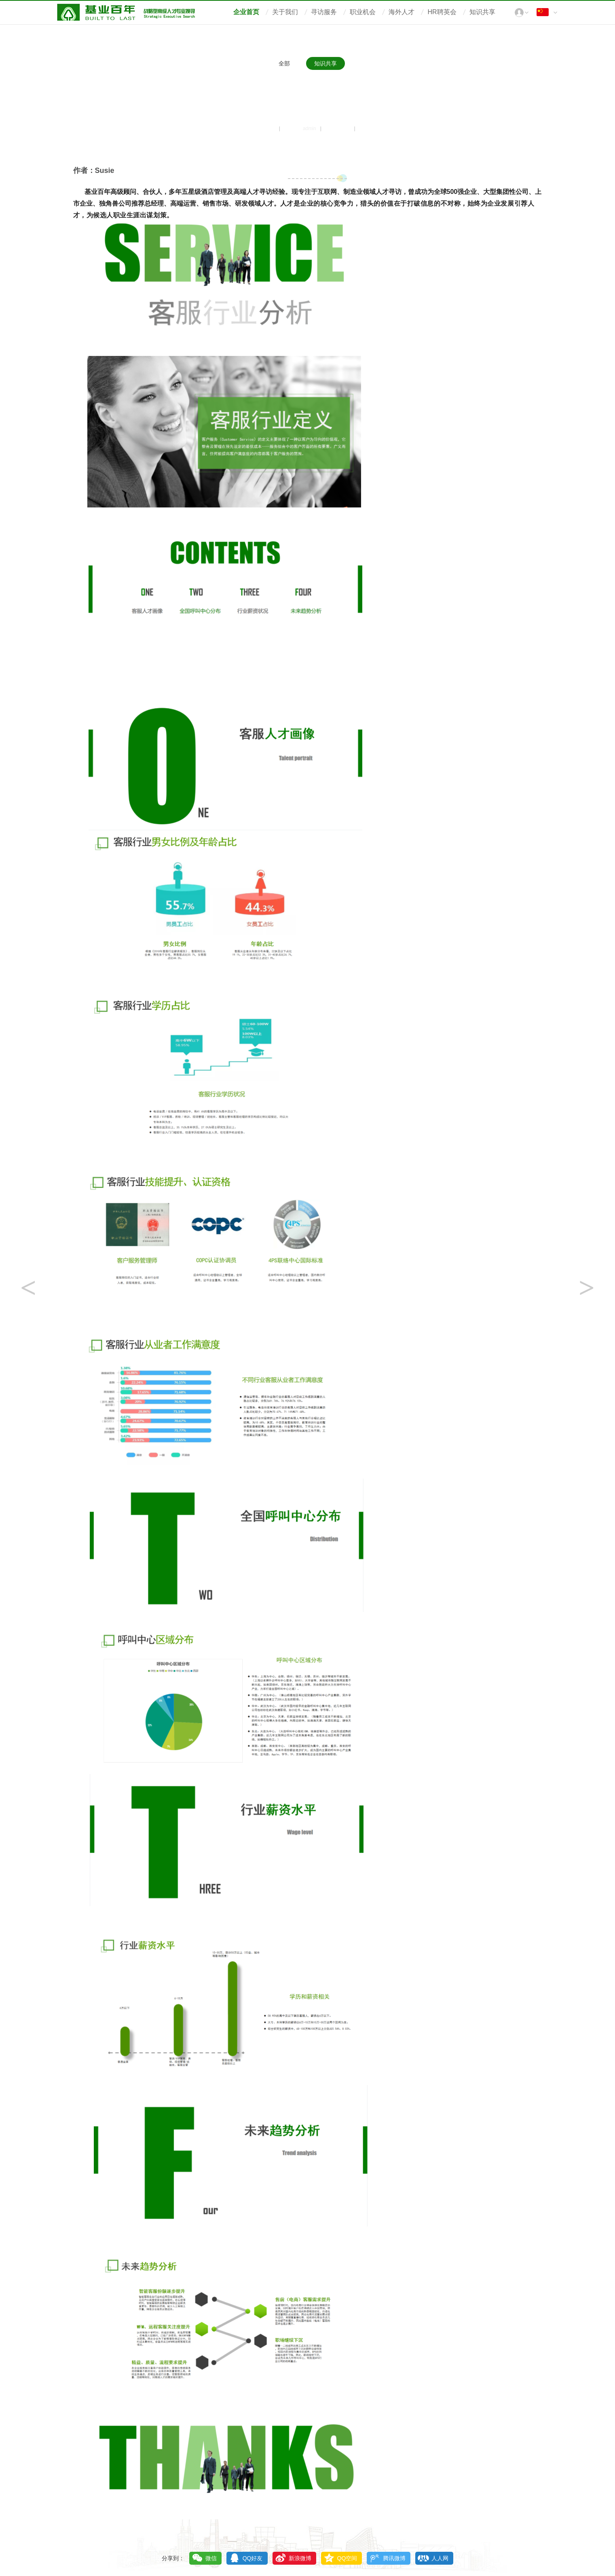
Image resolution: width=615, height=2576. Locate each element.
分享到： (173, 2558)
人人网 (439, 2558)
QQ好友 (253, 2558)
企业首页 (246, 11)
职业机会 (363, 11)
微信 (211, 2558)
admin (309, 128)
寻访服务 (324, 11)
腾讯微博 (394, 2558)
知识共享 (482, 11)
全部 (284, 63)
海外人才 (401, 11)
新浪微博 (300, 2558)
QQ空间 (347, 2558)
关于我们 (285, 11)
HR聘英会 (441, 11)
